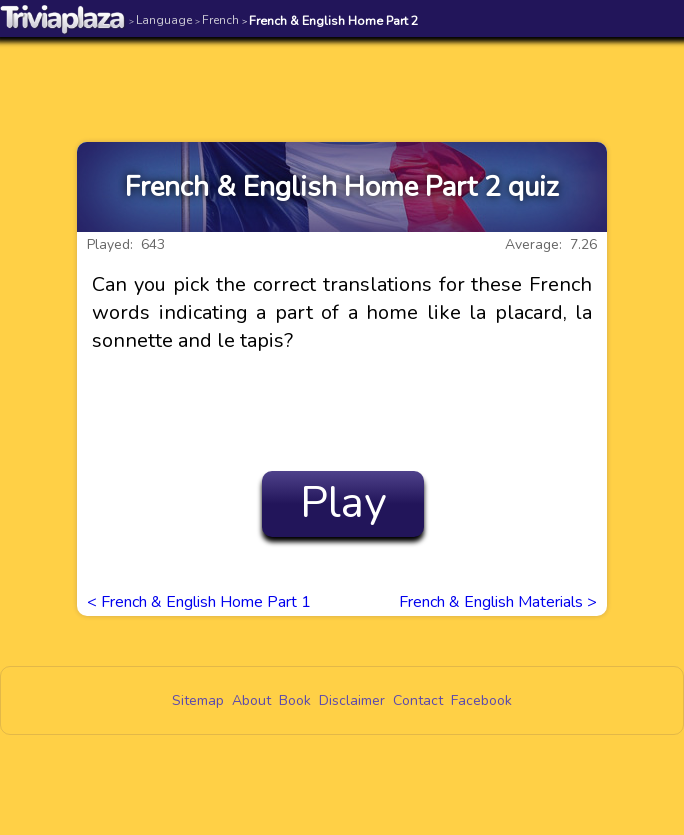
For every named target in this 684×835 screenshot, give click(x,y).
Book (295, 700)
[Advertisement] (342, 77)
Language (160, 20)
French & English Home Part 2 (330, 20)
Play (343, 503)
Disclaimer (352, 700)
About (251, 700)
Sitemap (198, 700)
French (217, 20)
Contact (418, 700)
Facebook (481, 700)
